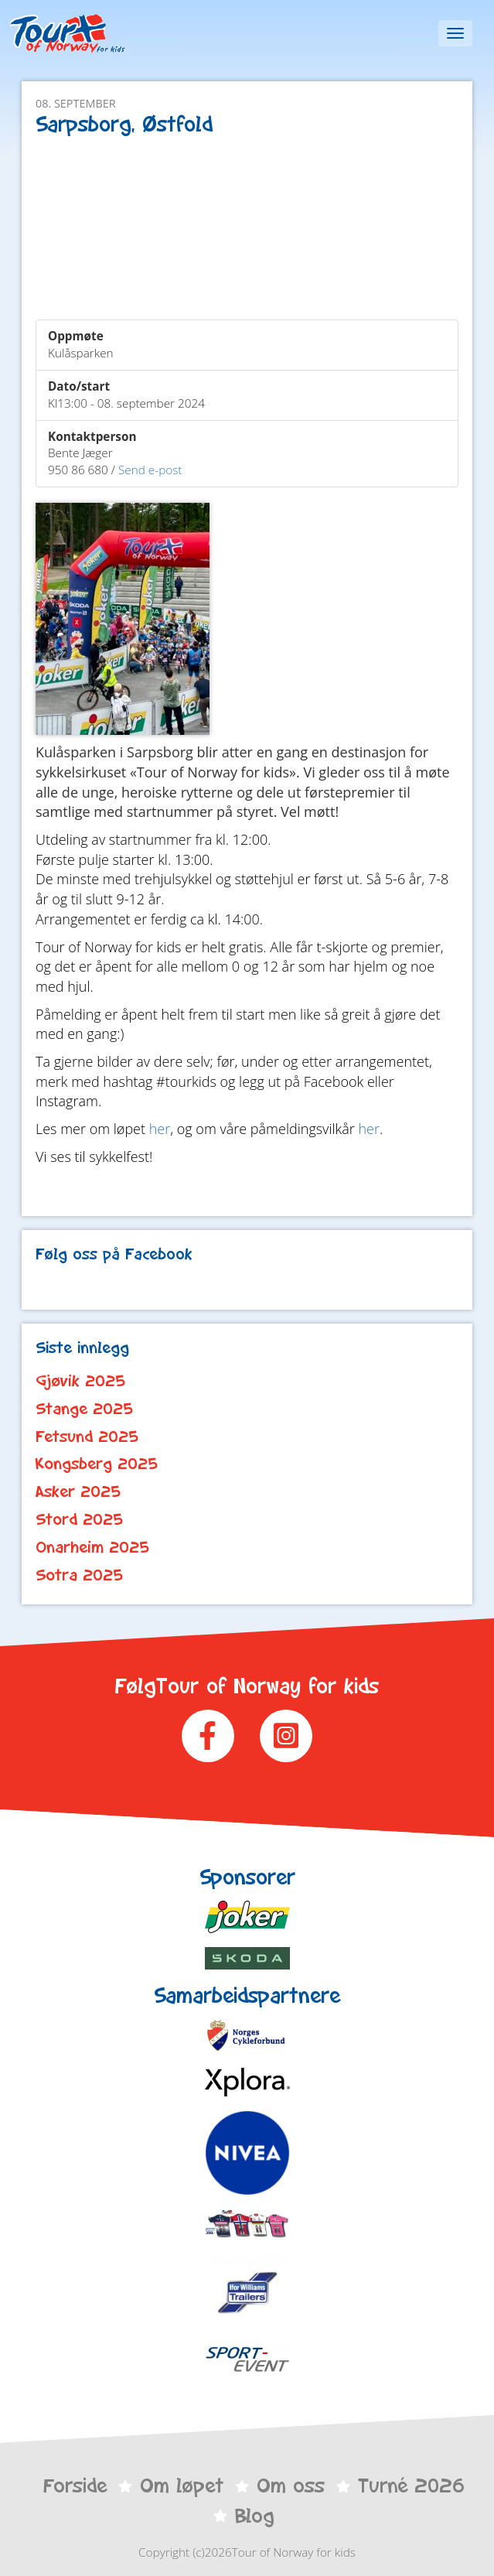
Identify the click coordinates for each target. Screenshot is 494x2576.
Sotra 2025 (79, 1575)
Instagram (286, 1736)
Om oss (291, 2485)
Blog (254, 2515)
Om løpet (181, 2485)
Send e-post (150, 469)
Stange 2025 (84, 1409)
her (160, 1128)
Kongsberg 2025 (97, 1464)
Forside (75, 2485)
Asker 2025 (78, 1491)
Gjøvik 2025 (80, 1381)
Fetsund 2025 (87, 1436)
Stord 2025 (79, 1519)
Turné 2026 (411, 2485)
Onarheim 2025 (92, 1547)
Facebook (208, 1736)
